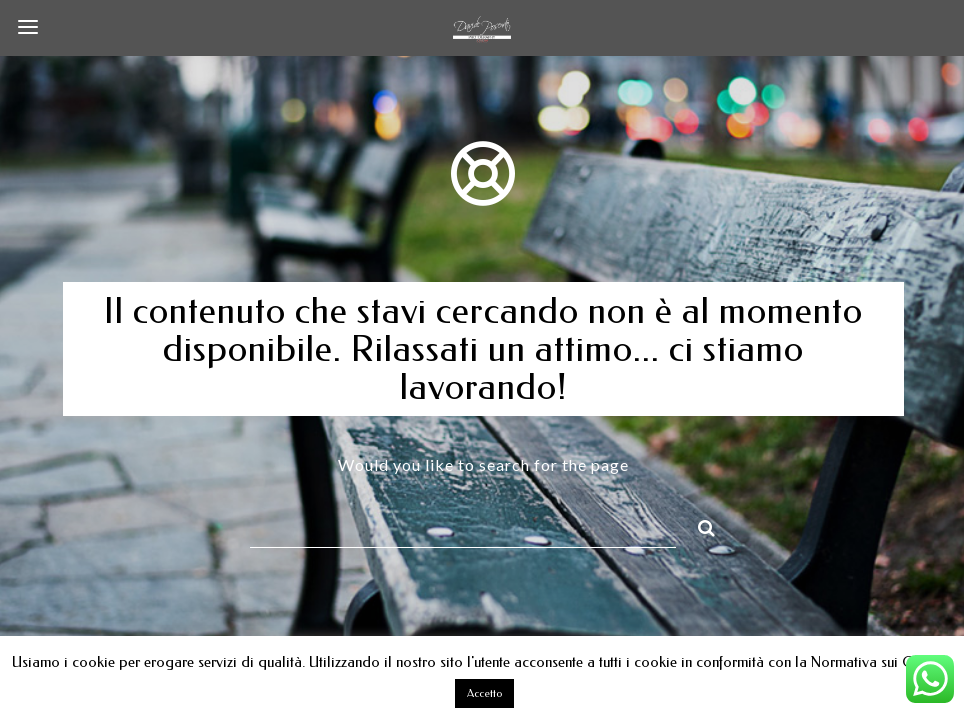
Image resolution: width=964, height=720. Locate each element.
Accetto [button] (484, 693)
